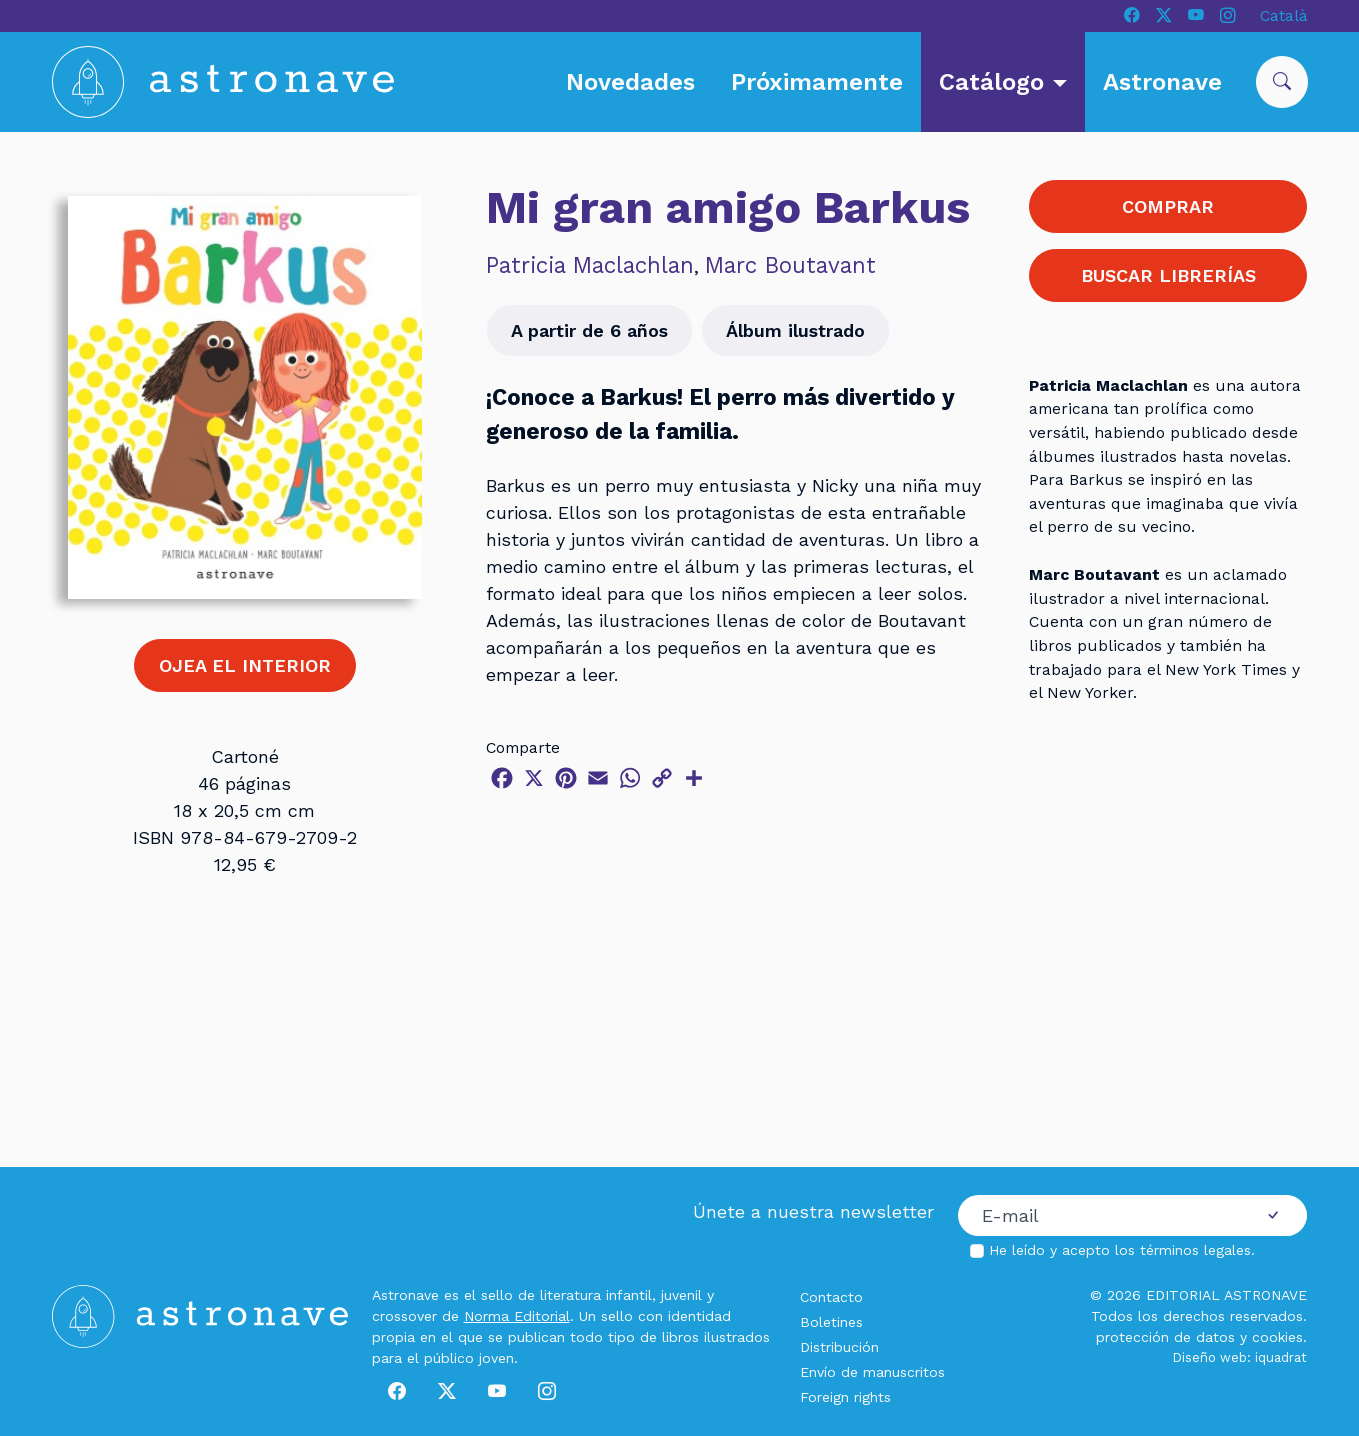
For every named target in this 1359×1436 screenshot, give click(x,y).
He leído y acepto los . (1122, 1250)
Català (1284, 15)
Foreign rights (845, 1397)
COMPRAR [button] (1168, 206)
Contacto (831, 1297)
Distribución (839, 1347)
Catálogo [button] (995, 82)
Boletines (831, 1322)
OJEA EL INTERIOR (245, 665)
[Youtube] (1196, 16)
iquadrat (1281, 1357)
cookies (1277, 1337)
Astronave (1162, 82)
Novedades (630, 82)
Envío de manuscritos (872, 1372)
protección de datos (1165, 1337)
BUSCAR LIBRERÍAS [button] (1168, 275)
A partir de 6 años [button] (589, 330)
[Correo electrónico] (1099, 1216)
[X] (1164, 16)
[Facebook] (1132, 16)
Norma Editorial (517, 1316)
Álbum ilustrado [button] (795, 330)
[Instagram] (1228, 16)
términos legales (1195, 1250)
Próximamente (817, 82)
